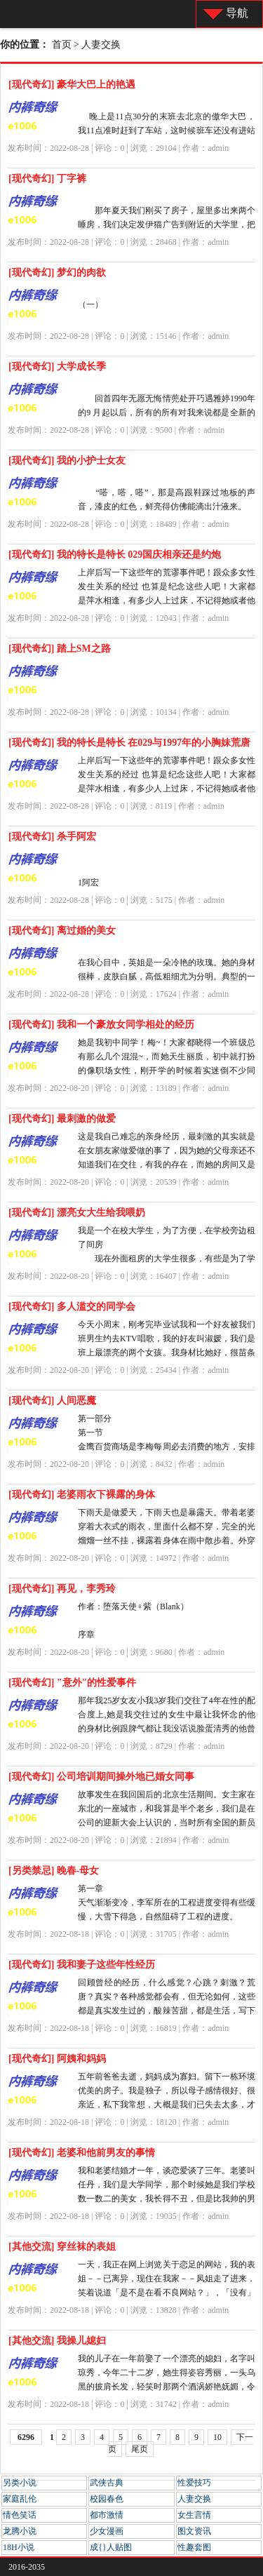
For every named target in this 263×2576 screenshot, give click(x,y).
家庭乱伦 (19, 2499)
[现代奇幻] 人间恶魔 (52, 1400)
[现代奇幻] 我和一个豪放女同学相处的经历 (101, 1024)
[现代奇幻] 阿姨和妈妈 (57, 2058)
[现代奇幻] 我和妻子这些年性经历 (81, 1964)
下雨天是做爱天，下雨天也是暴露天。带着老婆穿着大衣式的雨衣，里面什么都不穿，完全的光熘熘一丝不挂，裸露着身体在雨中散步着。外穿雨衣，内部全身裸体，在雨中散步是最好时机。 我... (166, 1541)
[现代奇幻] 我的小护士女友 (67, 460)
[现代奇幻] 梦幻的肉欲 (57, 272)
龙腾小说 (19, 2531)
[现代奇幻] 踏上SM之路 (59, 648)
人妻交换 (101, 44)
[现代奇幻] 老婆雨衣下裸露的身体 (81, 1494)
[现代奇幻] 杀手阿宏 (52, 836)
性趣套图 (194, 2547)
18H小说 (18, 2547)
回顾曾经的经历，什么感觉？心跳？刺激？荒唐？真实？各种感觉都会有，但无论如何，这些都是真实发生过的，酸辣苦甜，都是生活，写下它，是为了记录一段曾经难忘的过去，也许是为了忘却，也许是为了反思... (166, 2011)
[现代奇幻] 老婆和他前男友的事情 (81, 2152)
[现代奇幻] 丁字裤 (47, 178)
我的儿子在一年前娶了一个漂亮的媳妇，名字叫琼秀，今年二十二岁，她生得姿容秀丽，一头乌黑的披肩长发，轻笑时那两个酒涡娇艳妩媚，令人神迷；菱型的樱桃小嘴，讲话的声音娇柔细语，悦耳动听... (166, 2387)
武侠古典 (106, 2483)
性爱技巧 (194, 2483)
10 (217, 2437)
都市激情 (106, 2515)
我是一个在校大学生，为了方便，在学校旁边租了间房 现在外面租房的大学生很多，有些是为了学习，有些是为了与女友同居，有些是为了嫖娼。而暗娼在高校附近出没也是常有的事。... (166, 1259)
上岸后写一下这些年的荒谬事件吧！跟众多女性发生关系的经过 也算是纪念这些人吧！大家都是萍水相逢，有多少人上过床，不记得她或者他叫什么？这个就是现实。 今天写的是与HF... (166, 600)
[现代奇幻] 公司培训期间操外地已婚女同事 (101, 1776)
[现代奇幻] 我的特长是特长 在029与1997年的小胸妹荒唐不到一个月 (129, 745)
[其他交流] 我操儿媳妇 (57, 2340)
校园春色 (106, 2499)
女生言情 (194, 2515)
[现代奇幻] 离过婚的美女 (62, 930)
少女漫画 (106, 2531)
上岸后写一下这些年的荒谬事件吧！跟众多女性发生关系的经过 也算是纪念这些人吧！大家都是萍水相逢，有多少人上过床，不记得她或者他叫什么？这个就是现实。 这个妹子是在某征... (166, 788)
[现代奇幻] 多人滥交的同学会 (71, 1306)
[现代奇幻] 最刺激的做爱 (62, 1118)
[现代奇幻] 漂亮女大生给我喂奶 (76, 1212)
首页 (62, 44)
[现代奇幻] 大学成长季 (57, 366)
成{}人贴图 (111, 2547)
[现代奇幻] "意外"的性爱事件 (72, 1682)
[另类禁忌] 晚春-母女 (54, 1870)
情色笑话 (19, 2515)
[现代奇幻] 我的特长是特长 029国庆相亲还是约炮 (114, 554)
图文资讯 (194, 2531)
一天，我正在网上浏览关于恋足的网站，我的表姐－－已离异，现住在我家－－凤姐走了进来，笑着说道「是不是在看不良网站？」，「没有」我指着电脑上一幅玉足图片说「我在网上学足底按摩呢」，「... (166, 2293)
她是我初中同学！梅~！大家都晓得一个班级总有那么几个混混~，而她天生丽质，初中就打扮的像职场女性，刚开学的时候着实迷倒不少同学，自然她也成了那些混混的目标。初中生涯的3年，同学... (166, 1070)
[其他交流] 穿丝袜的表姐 (62, 2246)
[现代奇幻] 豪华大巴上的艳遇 (71, 84)
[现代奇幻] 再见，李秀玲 (62, 1588)
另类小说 (19, 2483)
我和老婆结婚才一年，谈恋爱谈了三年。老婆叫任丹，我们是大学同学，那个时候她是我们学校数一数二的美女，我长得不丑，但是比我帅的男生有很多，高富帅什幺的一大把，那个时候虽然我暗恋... (166, 2199)
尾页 (139, 2449)
